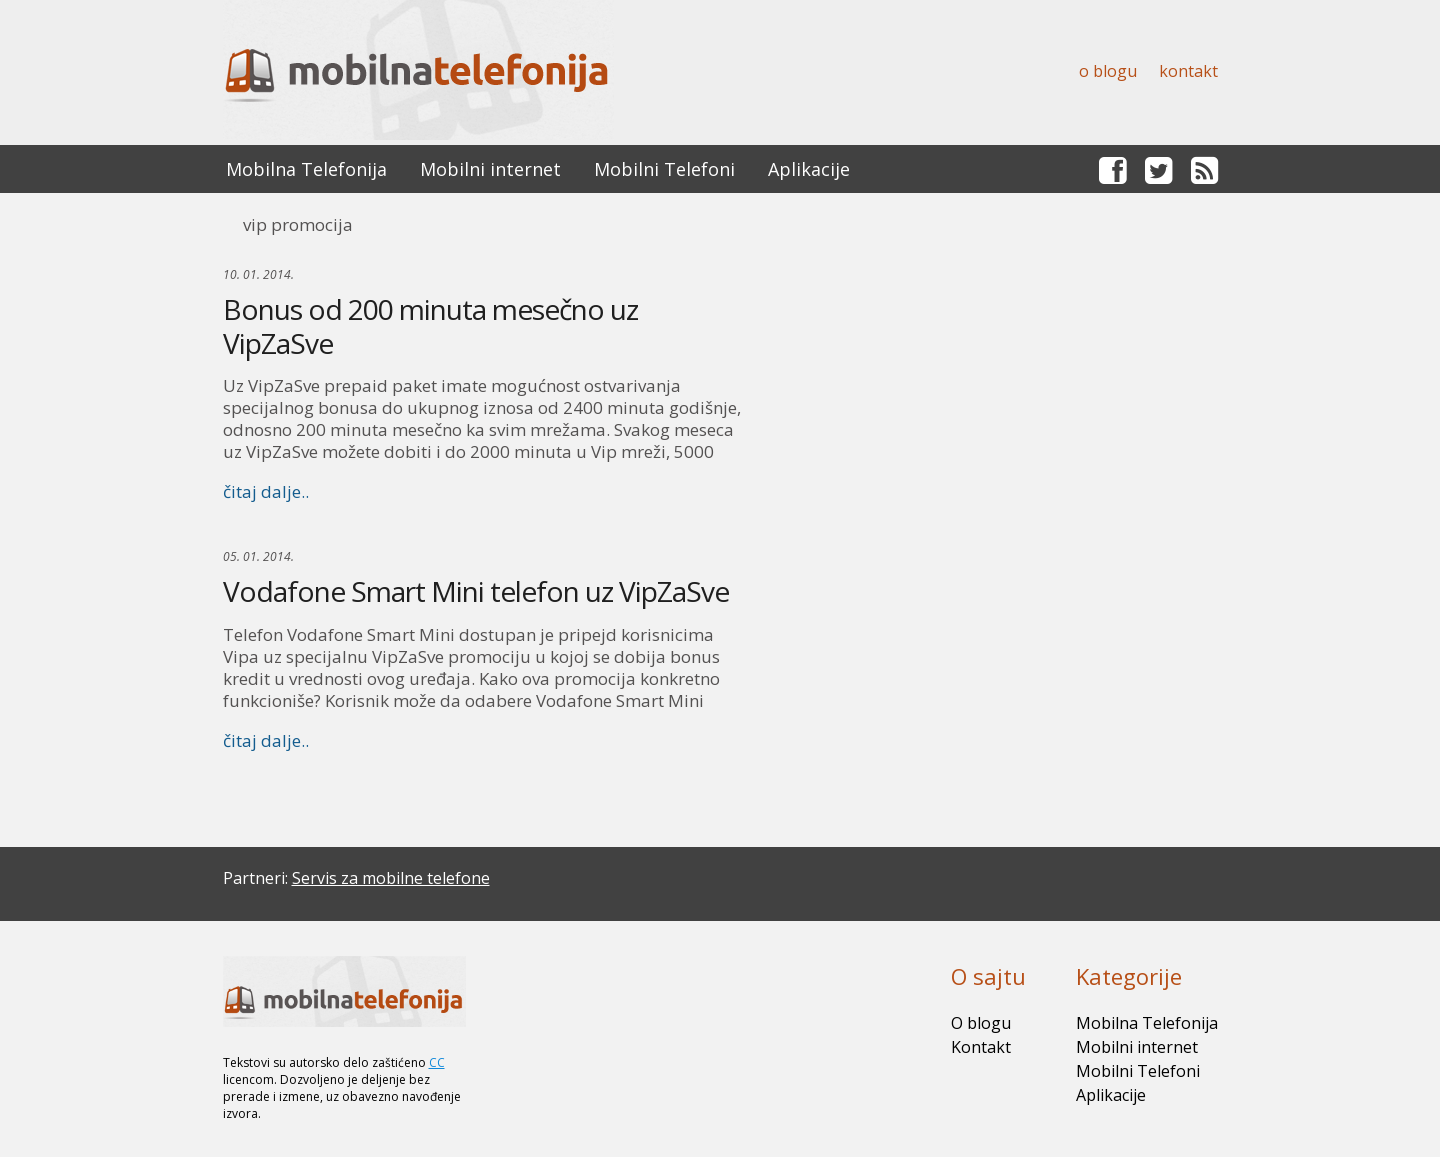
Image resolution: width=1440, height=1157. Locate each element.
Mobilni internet (490, 169)
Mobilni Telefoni (664, 169)
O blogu (1108, 71)
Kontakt (1188, 71)
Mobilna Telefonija (306, 169)
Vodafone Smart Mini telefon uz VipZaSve (476, 591)
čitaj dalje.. (266, 491)
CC (437, 1062)
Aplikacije (809, 169)
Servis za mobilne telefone (391, 878)
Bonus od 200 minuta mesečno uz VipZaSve (430, 326)
